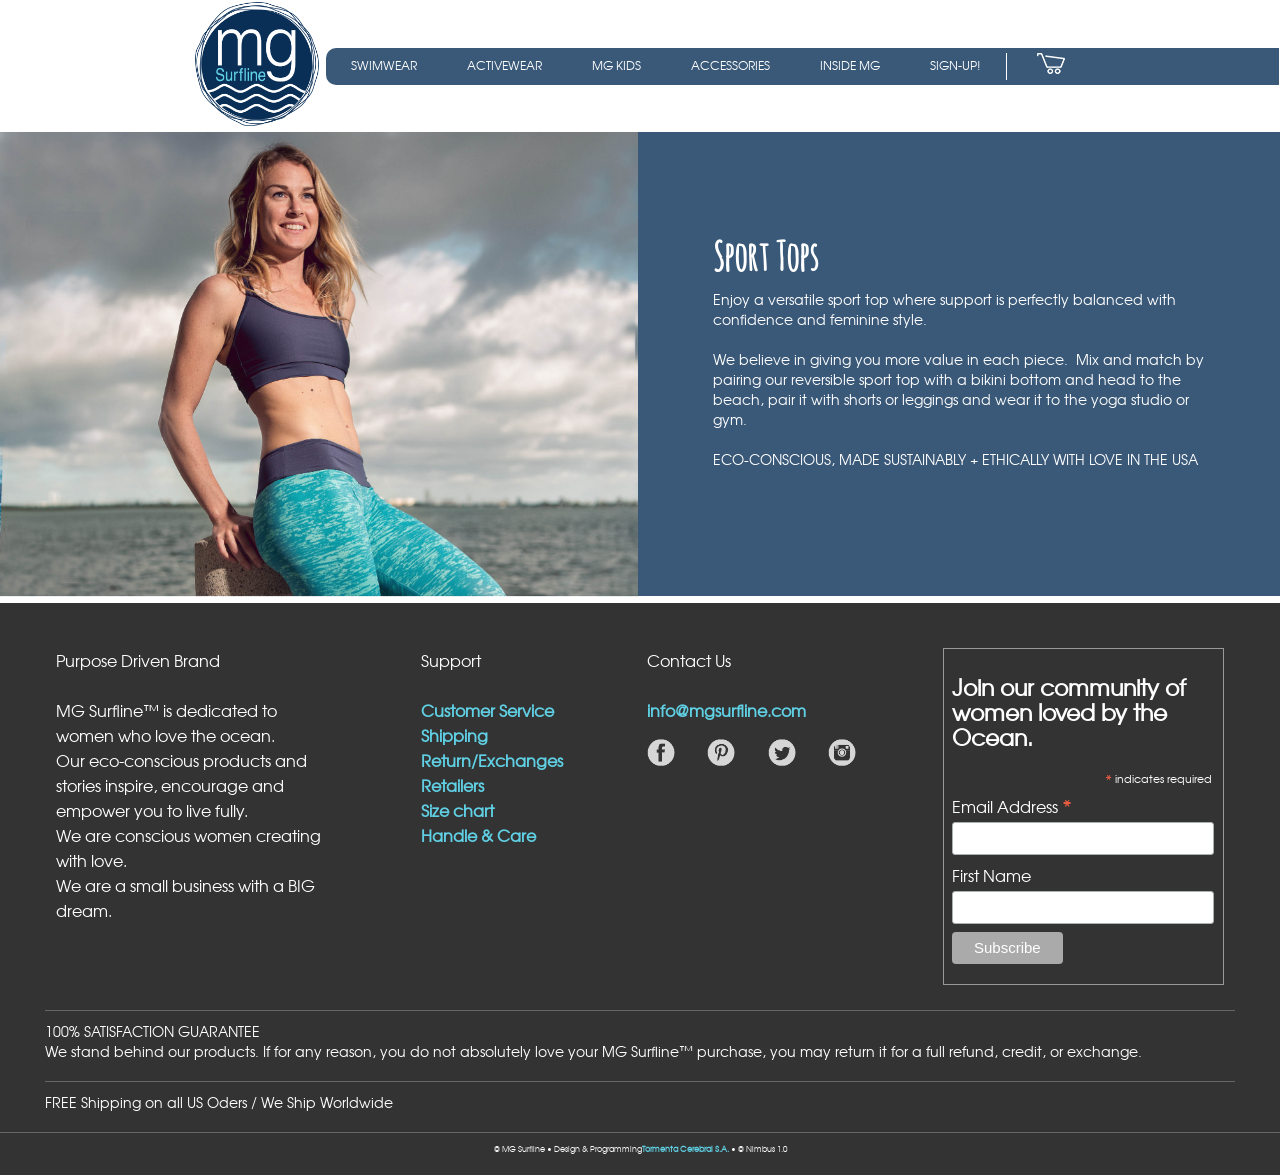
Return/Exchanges (492, 760)
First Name (991, 875)
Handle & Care (478, 835)
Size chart (457, 810)
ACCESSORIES (730, 65)
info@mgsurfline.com (726, 710)
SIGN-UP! (955, 65)
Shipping (454, 735)
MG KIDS (616, 65)
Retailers (452, 785)
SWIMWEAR (384, 65)
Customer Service (487, 710)
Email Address (1012, 805)
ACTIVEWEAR (504, 65)
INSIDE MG (850, 65)
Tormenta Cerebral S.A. (685, 1149)
